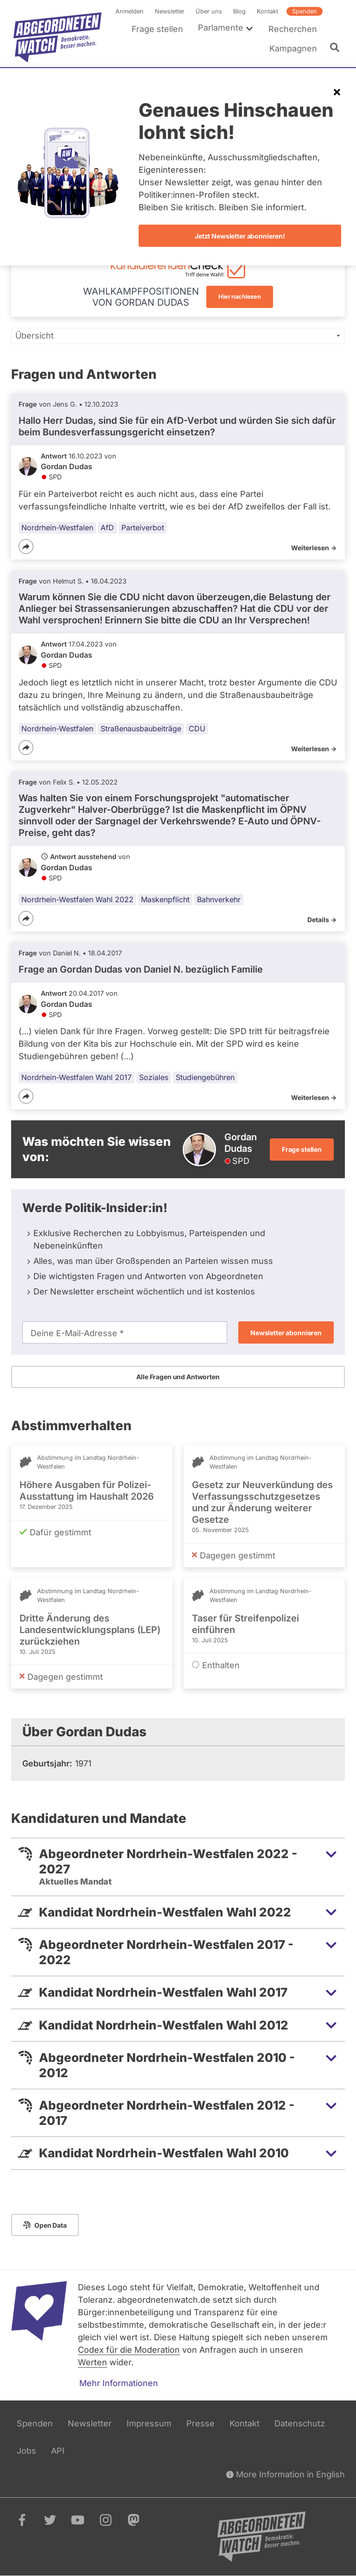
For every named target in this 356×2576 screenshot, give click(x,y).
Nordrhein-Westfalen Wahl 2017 (76, 1077)
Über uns (209, 11)
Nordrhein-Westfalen (57, 527)
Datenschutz (299, 2423)
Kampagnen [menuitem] (293, 48)
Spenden (304, 11)
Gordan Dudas (66, 466)
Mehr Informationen (118, 2383)
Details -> (322, 920)
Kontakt (267, 11)
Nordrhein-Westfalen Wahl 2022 (77, 899)
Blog (239, 11)
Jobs (26, 2451)
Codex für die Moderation (129, 2350)
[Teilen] (26, 546)
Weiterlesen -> (314, 548)
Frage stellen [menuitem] (157, 29)
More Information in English (285, 2474)
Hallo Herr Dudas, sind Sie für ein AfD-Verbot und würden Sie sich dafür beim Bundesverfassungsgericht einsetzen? (177, 426)
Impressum (149, 2423)
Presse (200, 2423)
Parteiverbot (142, 527)
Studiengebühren (205, 1077)
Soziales (153, 1077)
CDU (197, 728)
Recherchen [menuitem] (292, 29)
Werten (92, 2362)
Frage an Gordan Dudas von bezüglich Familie (141, 969)
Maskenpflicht (165, 899)
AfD (107, 527)
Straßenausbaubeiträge (141, 728)
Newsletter (169, 11)
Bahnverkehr (219, 899)
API (57, 2451)
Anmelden (129, 11)
